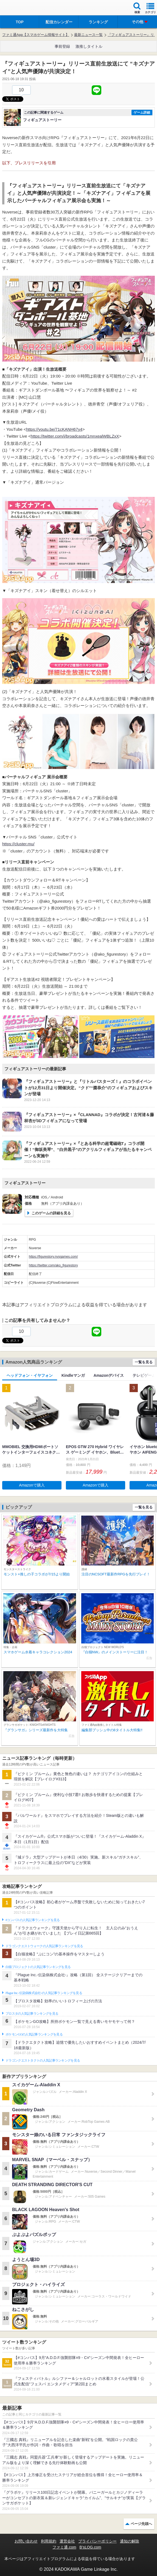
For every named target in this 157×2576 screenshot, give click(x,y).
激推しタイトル (88, 46)
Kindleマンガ (73, 1375)
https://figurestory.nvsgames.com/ (53, 1257)
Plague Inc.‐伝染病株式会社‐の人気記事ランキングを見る (43, 1993)
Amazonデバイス (109, 1375)
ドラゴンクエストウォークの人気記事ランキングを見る (44, 1946)
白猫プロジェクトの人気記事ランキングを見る (38, 1967)
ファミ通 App (20, 8)
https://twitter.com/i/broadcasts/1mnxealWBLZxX (75, 436)
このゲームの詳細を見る (51, 1213)
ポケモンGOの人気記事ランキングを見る (34, 2034)
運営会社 (67, 2541)
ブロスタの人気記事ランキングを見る (31, 2013)
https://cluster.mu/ (18, 843)
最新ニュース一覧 (88, 35)
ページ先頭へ (141, 2524)
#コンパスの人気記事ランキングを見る (32, 1920)
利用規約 (48, 2541)
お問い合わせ (26, 2541)
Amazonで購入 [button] (31, 1485)
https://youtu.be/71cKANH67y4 (54, 429)
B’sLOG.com (90, 2547)
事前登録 (62, 46)
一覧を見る (144, 1362)
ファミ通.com (64, 2547)
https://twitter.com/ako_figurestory (53, 1265)
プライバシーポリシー (97, 2541)
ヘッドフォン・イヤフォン (30, 1375)
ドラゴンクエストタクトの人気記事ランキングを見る (42, 2060)
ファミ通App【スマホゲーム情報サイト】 (35, 35)
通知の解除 (129, 2541)
